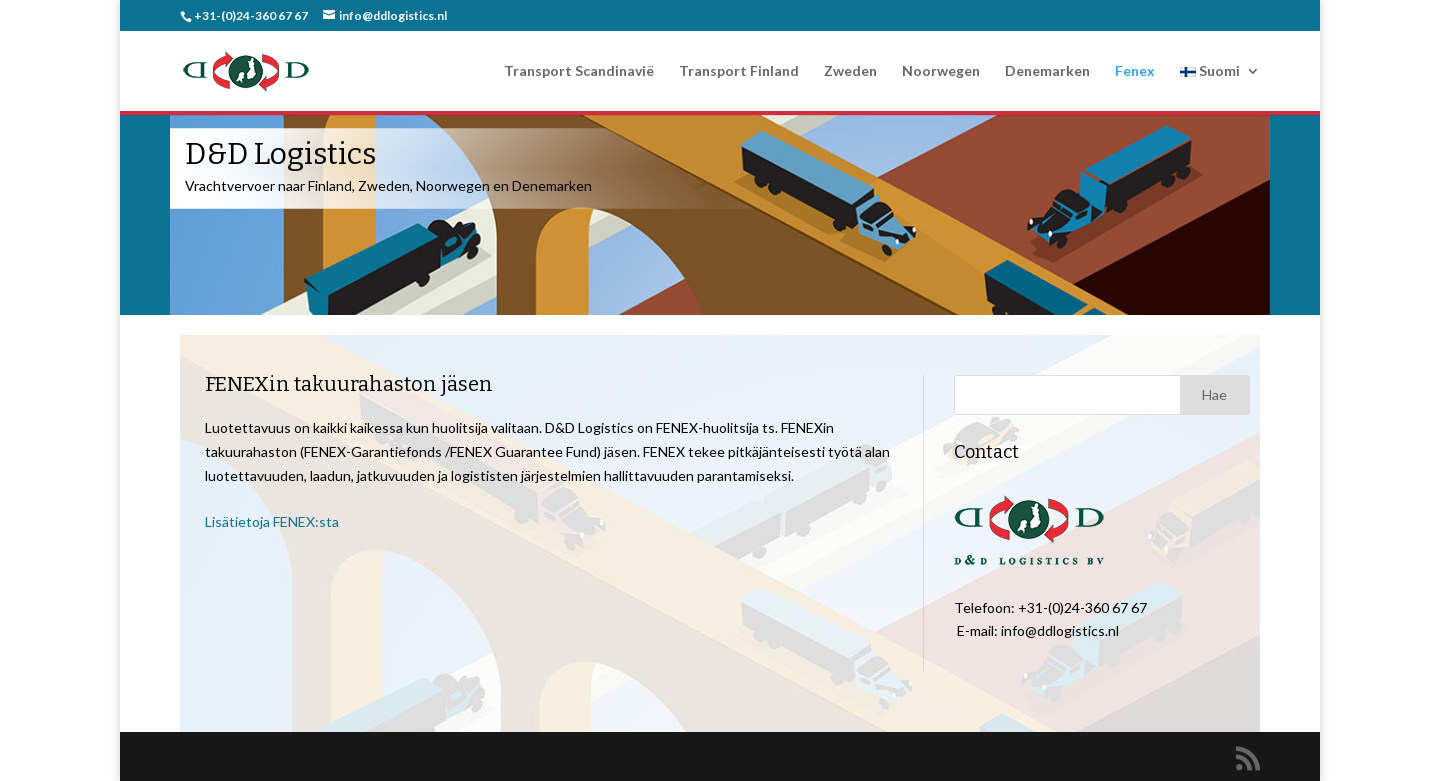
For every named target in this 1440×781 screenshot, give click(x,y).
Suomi (1210, 71)
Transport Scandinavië (579, 71)
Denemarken (1047, 71)
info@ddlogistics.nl (1060, 630)
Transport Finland (739, 71)
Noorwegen (941, 71)
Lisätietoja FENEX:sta (272, 521)
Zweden (850, 71)
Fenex (1135, 71)
